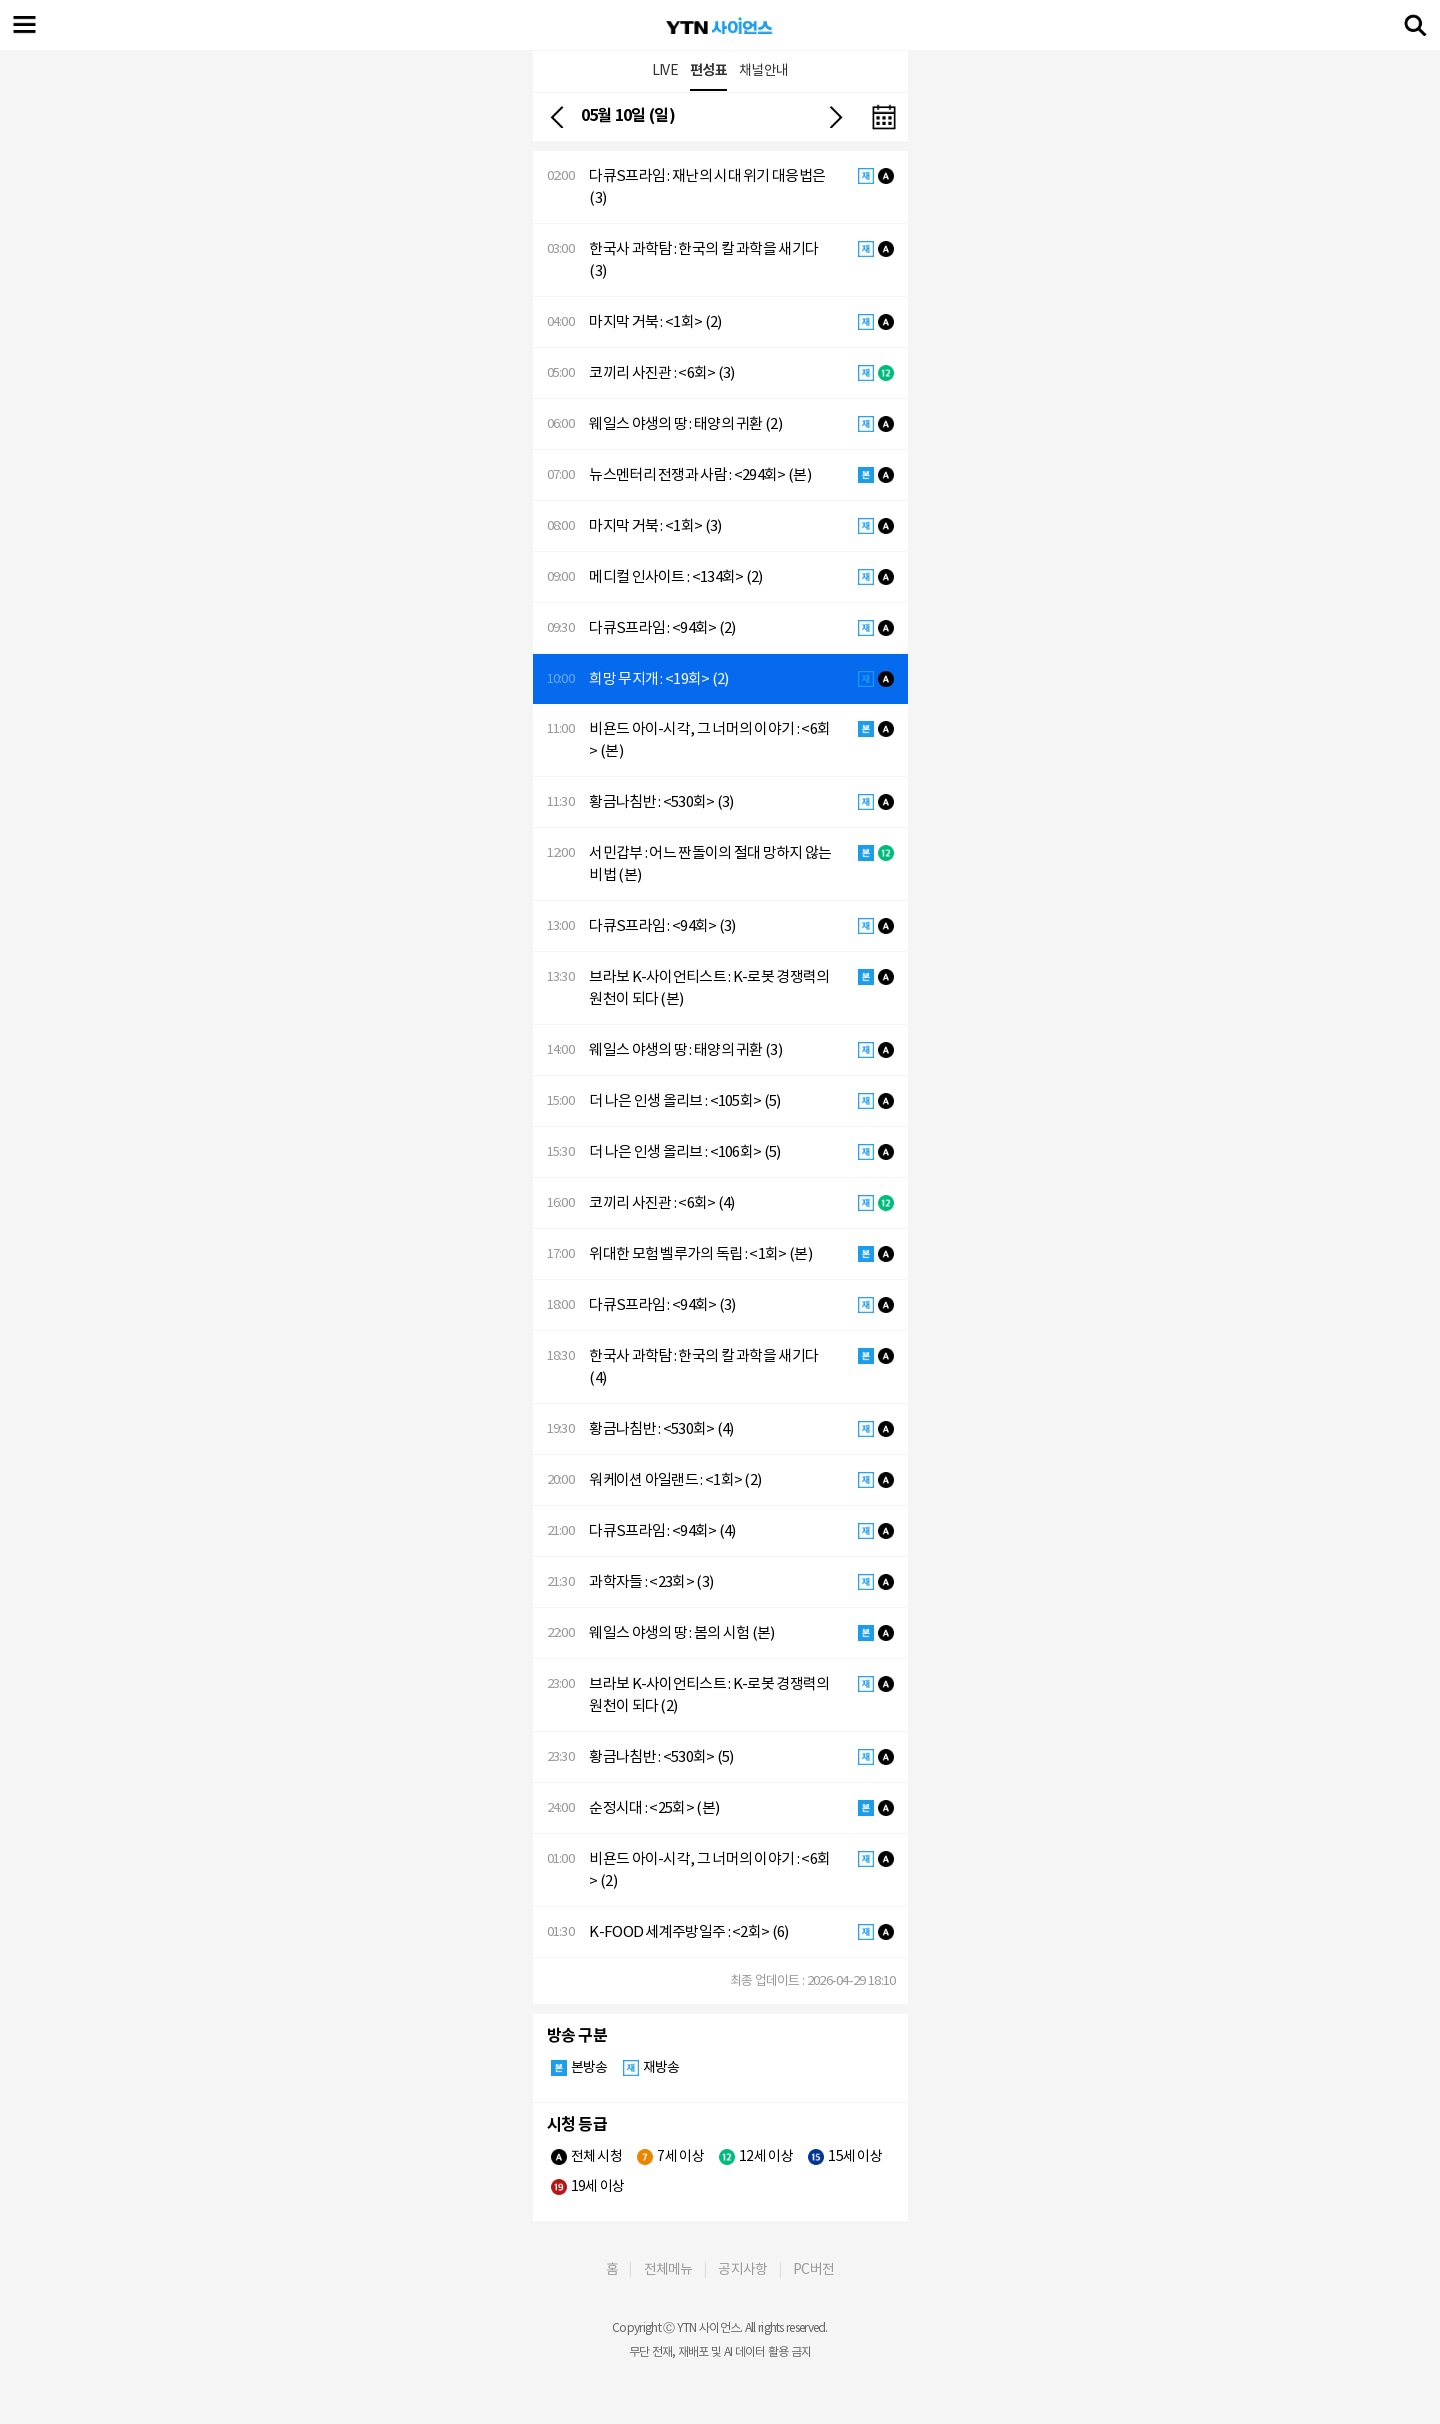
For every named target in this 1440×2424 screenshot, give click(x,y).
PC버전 (813, 2269)
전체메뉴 (668, 2269)
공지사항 (742, 2269)
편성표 (708, 70)
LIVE (665, 70)
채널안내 (763, 70)
